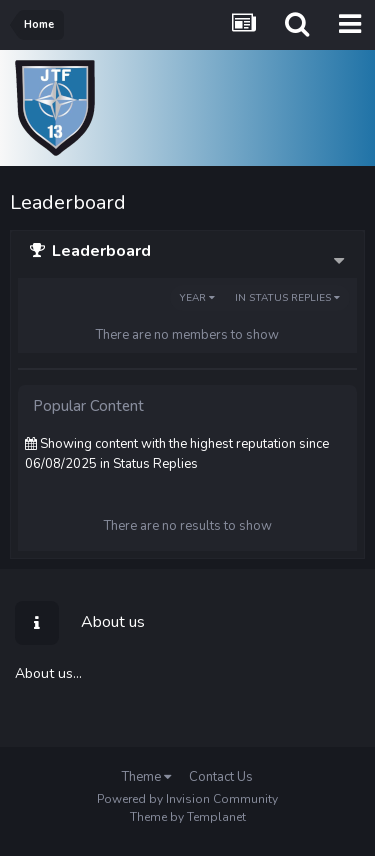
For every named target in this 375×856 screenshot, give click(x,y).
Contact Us (221, 777)
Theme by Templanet (188, 817)
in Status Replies (287, 298)
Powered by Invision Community (187, 799)
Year (197, 298)
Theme (146, 777)
